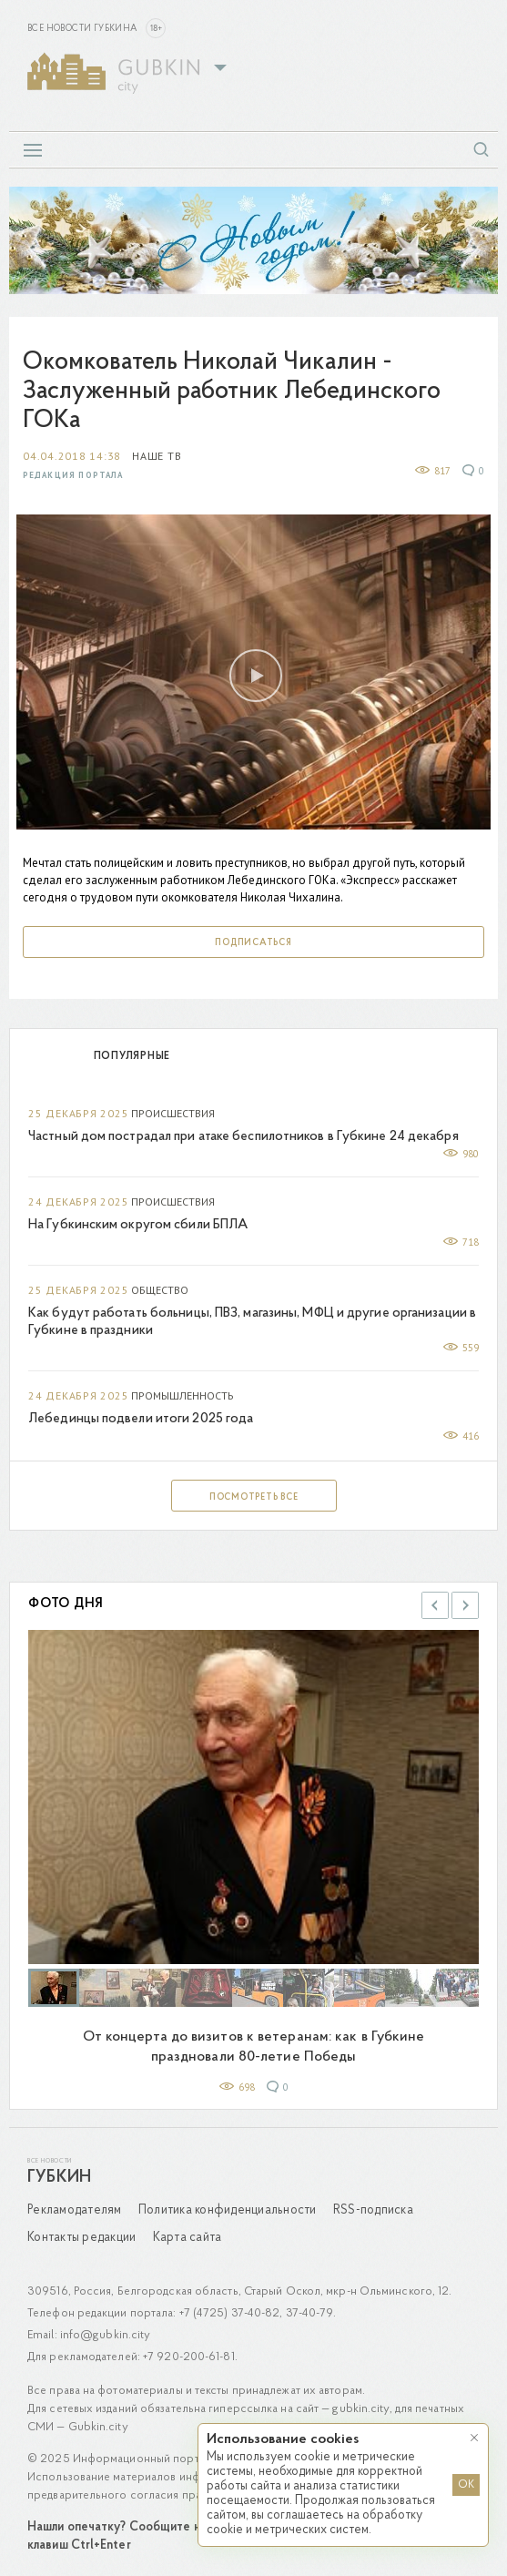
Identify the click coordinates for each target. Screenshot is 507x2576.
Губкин (59, 2177)
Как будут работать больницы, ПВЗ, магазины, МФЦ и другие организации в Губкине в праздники (252, 1322)
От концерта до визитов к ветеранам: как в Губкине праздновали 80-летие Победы (254, 2047)
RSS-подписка (373, 2210)
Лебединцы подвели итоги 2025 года (140, 1419)
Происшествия (173, 1113)
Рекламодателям (74, 2210)
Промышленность (182, 1395)
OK (466, 2484)
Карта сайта (187, 2238)
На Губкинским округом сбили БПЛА (138, 1225)
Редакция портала (73, 476)
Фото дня (66, 1604)
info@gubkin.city (105, 2335)
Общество (159, 1290)
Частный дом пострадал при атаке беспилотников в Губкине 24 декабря (243, 1137)
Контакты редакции (81, 2238)
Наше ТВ (156, 456)
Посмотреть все (254, 1497)
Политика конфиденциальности (227, 2210)
